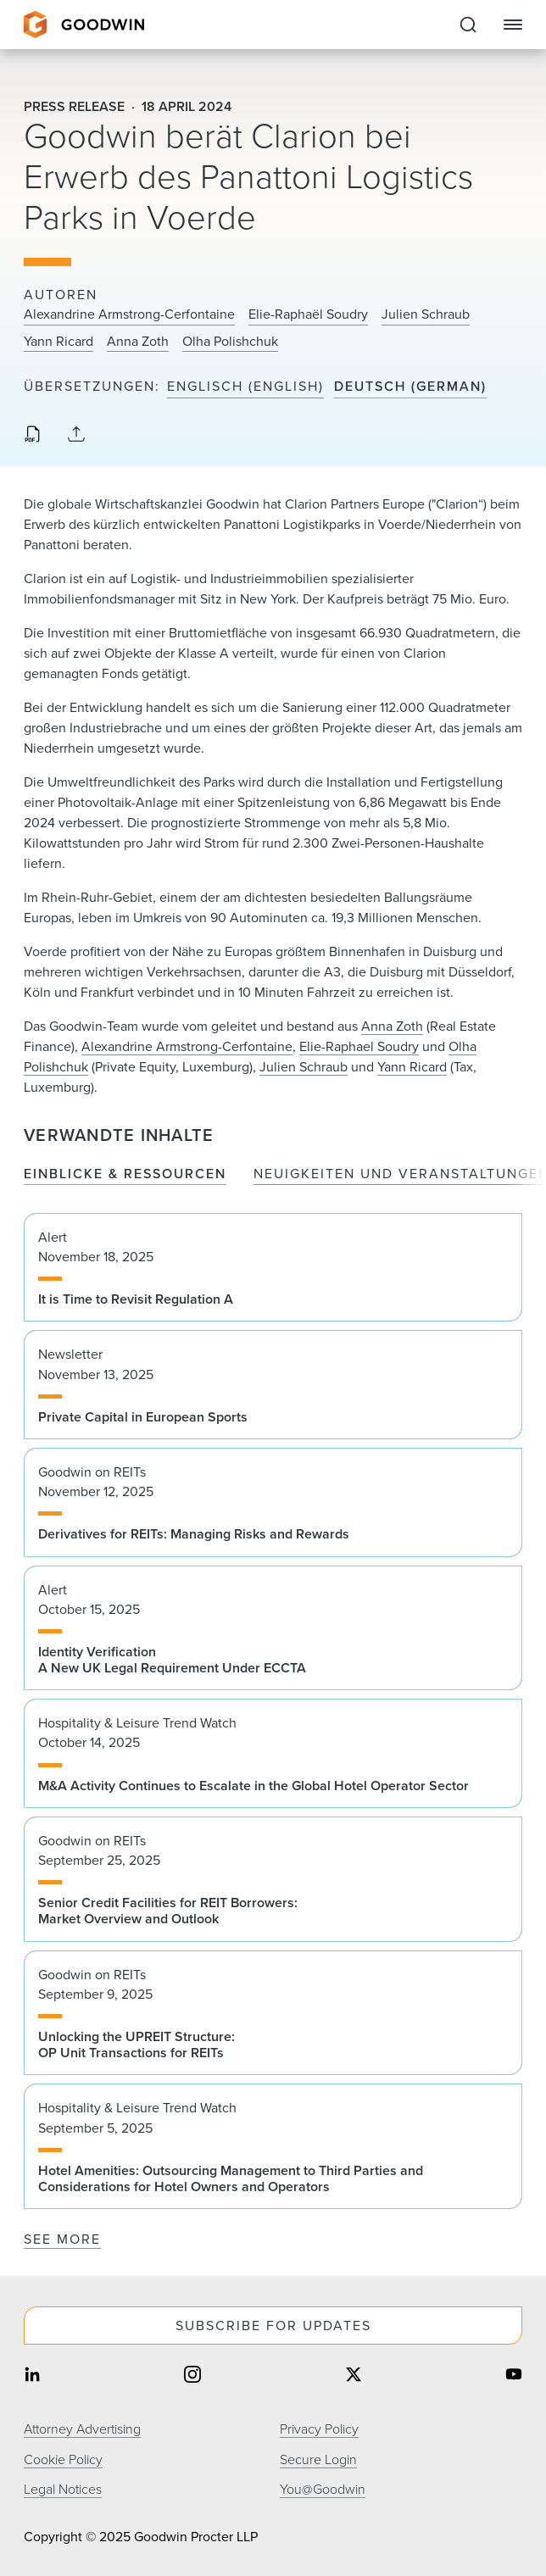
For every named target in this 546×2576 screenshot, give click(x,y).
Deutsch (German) (410, 387)
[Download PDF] (32, 436)
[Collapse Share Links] (76, 435)
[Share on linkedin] (32, 2376)
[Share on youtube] (513, 2376)
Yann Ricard (58, 341)
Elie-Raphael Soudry (359, 1046)
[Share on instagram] (192, 2376)
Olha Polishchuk (230, 341)
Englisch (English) (245, 387)
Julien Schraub (426, 314)
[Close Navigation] (513, 24)
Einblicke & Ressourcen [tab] (125, 1174)
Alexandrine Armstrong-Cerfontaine (129, 314)
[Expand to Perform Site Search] (468, 24)
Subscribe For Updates (273, 2325)
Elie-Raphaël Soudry (308, 314)
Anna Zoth (138, 341)
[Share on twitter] (353, 2376)
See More (62, 2239)
